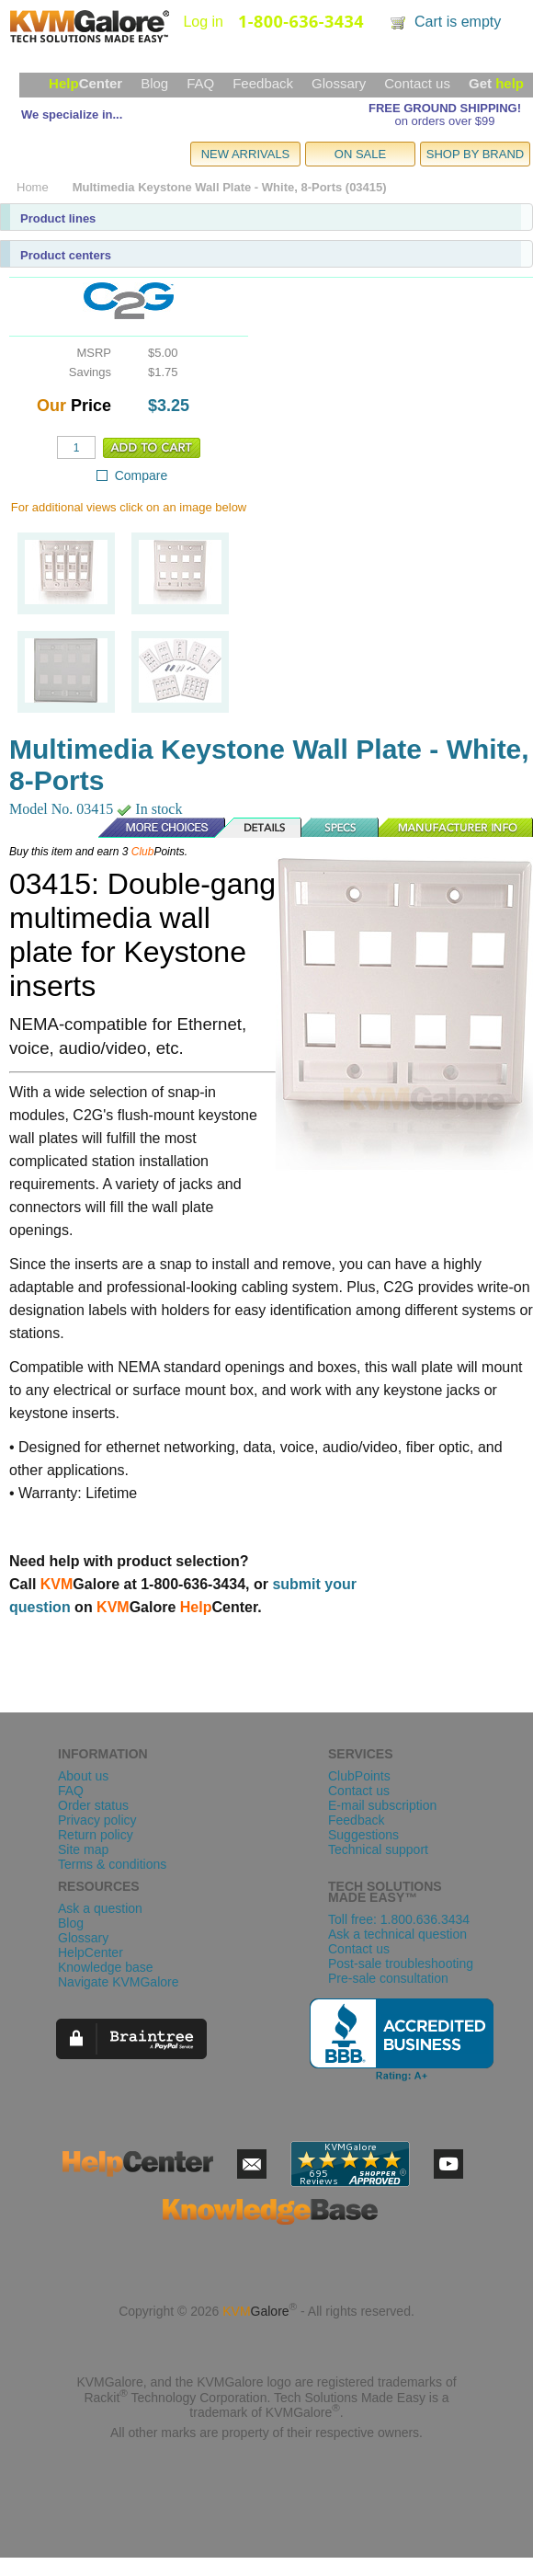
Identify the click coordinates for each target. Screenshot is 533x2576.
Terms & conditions (112, 1864)
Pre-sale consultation (388, 1978)
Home (33, 187)
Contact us (417, 83)
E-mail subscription (382, 1805)
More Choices (152, 828)
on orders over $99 (444, 121)
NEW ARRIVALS (245, 154)
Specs (341, 828)
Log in (203, 21)
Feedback (262, 83)
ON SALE (360, 154)
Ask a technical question (397, 1934)
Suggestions (363, 1834)
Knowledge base (105, 1967)
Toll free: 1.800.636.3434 (399, 1919)
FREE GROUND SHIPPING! (445, 108)
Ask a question (100, 1908)
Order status (93, 1805)
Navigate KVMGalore (118, 1982)
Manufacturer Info (456, 828)
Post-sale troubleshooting (400, 1963)
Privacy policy (97, 1820)
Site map (83, 1849)
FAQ (200, 83)
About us (83, 1776)
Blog (154, 83)
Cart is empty (457, 21)
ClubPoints (359, 1776)
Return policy (95, 1834)
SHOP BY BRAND (475, 154)
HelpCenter (90, 1952)
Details (259, 828)
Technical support (378, 1849)
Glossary (339, 83)
